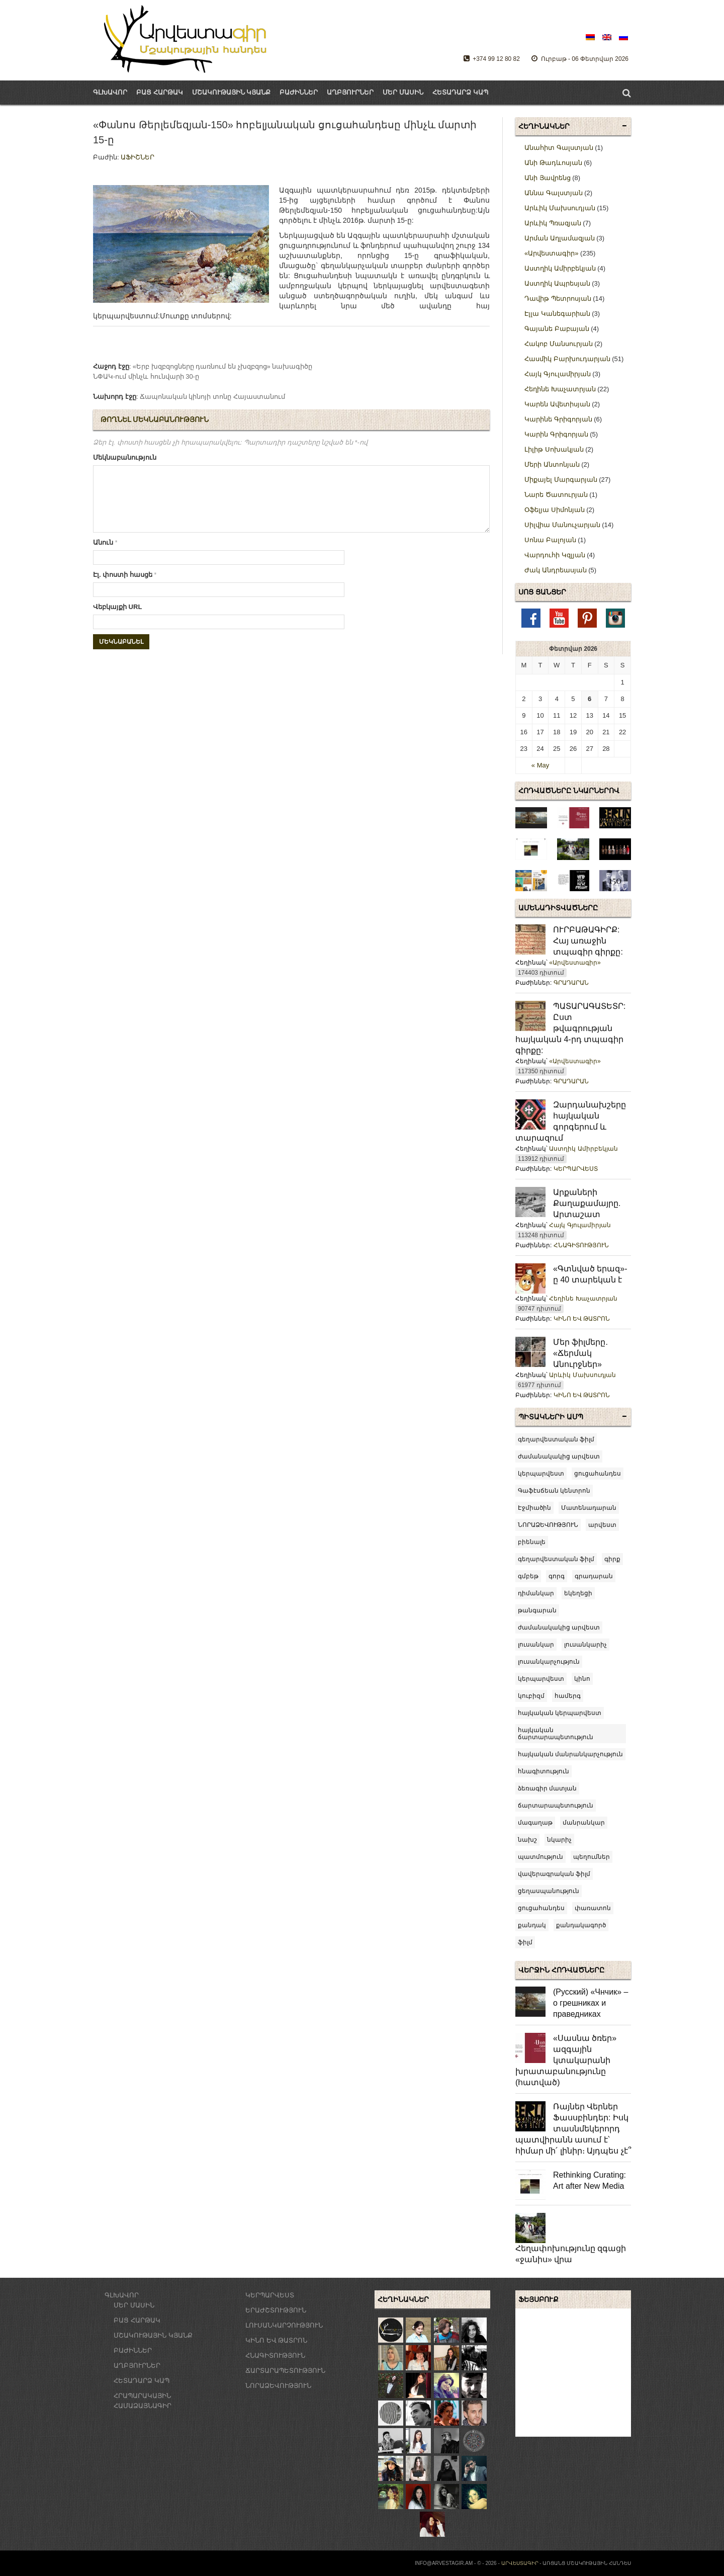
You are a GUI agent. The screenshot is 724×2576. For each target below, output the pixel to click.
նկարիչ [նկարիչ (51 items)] (559, 1839)
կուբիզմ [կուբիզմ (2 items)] (531, 1695)
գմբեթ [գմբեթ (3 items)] (528, 1576)
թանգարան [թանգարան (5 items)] (537, 1610)
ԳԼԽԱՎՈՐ (110, 92)
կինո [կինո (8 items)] (582, 1678)
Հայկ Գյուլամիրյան (579, 1225)
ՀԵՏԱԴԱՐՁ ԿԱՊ (460, 92)
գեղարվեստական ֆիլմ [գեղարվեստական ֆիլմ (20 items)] (556, 1559)
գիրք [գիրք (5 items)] (612, 1559)
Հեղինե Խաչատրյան (583, 1298)
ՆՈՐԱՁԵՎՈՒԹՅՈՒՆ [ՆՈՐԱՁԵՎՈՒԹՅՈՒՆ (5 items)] (548, 1524)
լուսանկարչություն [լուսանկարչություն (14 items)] (549, 1661)
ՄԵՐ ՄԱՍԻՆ (403, 92)
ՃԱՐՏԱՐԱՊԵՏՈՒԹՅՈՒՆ (285, 2370)
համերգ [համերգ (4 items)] (568, 1695)
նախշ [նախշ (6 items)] (527, 1839)
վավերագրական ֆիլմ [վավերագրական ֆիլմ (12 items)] (554, 1873)
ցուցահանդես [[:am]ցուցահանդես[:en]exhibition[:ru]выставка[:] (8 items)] (597, 1473)
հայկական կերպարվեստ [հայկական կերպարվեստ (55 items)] (559, 1712)
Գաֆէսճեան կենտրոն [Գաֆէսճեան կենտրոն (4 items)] (554, 1490)
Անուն (105, 554)
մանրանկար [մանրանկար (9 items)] (584, 1822)
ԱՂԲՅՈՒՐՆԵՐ (350, 92)
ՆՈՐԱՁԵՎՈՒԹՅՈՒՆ (278, 2385)
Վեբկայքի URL (117, 619)
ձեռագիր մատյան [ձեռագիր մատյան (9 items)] (547, 1788)
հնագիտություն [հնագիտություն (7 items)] (543, 1771)
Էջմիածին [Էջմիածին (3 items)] (534, 1507)
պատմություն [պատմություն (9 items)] (540, 1856)
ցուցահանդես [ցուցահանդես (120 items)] (541, 1908)
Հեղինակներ (544, 126)
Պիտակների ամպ (550, 1417)
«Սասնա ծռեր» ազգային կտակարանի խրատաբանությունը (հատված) (565, 2060)
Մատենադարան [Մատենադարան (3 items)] (588, 1507)
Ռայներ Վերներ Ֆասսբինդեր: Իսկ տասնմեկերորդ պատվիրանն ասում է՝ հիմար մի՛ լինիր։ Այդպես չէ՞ (573, 2128)
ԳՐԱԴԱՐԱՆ (571, 982)
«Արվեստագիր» (574, 962)
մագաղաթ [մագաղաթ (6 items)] (535, 1822)
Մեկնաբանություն (124, 457)
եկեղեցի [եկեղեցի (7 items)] (578, 1593)
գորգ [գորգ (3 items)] (557, 1576)
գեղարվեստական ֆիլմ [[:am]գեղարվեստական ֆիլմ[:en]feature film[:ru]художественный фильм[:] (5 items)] (556, 1439)
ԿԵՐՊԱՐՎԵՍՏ (576, 1168)
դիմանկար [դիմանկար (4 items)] (536, 1593)
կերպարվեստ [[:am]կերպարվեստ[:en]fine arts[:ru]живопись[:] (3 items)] (541, 1473)
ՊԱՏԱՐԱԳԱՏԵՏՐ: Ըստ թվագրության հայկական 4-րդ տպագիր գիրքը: (570, 1028)
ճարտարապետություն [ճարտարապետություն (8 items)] (555, 1805)
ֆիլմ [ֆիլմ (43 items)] (525, 1942)
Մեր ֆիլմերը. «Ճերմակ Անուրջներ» (580, 1353)
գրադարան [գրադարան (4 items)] (594, 1576)
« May (540, 765)
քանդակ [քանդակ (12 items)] (532, 1925)
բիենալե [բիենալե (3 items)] (532, 1541)
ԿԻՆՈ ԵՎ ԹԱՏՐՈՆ (582, 1318)
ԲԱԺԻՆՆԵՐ (299, 92)
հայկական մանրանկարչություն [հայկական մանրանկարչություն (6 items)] (570, 1754)
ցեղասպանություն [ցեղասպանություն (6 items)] (548, 1891)
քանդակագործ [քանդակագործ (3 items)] (581, 1925)
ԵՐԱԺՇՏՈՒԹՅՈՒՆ (275, 2310)
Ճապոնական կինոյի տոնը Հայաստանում (212, 396)
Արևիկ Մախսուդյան (582, 1375)
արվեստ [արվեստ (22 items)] (602, 1524)
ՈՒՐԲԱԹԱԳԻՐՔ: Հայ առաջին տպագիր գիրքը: (588, 940)
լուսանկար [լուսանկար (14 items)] (536, 1644)
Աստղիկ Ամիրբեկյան (583, 1148)
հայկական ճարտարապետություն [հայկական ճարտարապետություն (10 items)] (555, 1734)
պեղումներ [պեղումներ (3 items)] (591, 1856)
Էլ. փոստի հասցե (124, 586)
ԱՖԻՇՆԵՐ (137, 157)
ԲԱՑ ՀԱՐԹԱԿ (137, 2320)
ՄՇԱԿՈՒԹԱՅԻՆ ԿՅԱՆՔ (153, 2335)
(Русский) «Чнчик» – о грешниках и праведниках (590, 2003)
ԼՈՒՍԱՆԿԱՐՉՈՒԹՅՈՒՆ (284, 2325)
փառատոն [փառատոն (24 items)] (593, 1908)
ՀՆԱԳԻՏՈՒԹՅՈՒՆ (581, 1245)
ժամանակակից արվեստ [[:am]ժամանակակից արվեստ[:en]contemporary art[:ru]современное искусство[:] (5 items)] (559, 1456)
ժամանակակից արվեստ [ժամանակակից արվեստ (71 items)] (559, 1627)
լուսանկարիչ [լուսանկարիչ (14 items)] (585, 1644)
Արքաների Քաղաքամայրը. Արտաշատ (586, 1203)
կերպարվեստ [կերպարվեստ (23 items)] (541, 1678)
